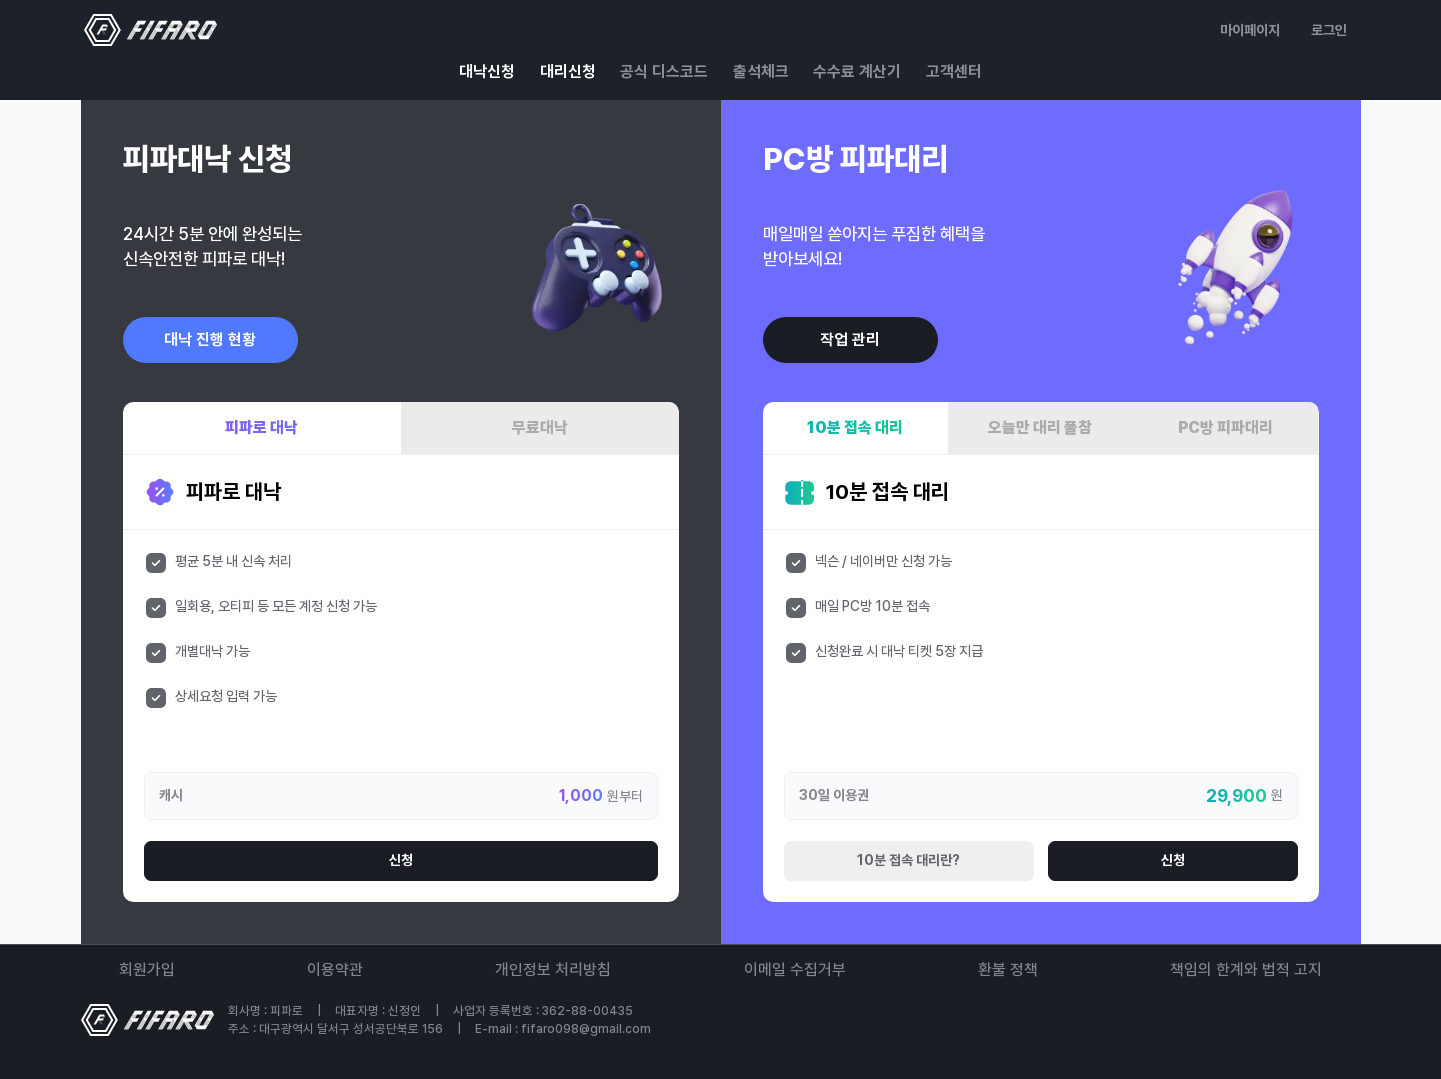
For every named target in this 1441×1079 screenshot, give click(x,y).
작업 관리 (850, 339)
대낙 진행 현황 (210, 339)
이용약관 (335, 969)
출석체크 (761, 71)
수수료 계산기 (857, 71)
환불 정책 (1008, 969)
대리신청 (568, 71)
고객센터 (954, 71)
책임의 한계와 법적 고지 (1246, 969)
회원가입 (147, 969)
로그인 (1329, 30)
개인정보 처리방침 (553, 969)
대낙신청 (487, 71)
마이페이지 (1250, 30)
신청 (401, 860)
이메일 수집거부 (795, 969)
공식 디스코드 (664, 71)
